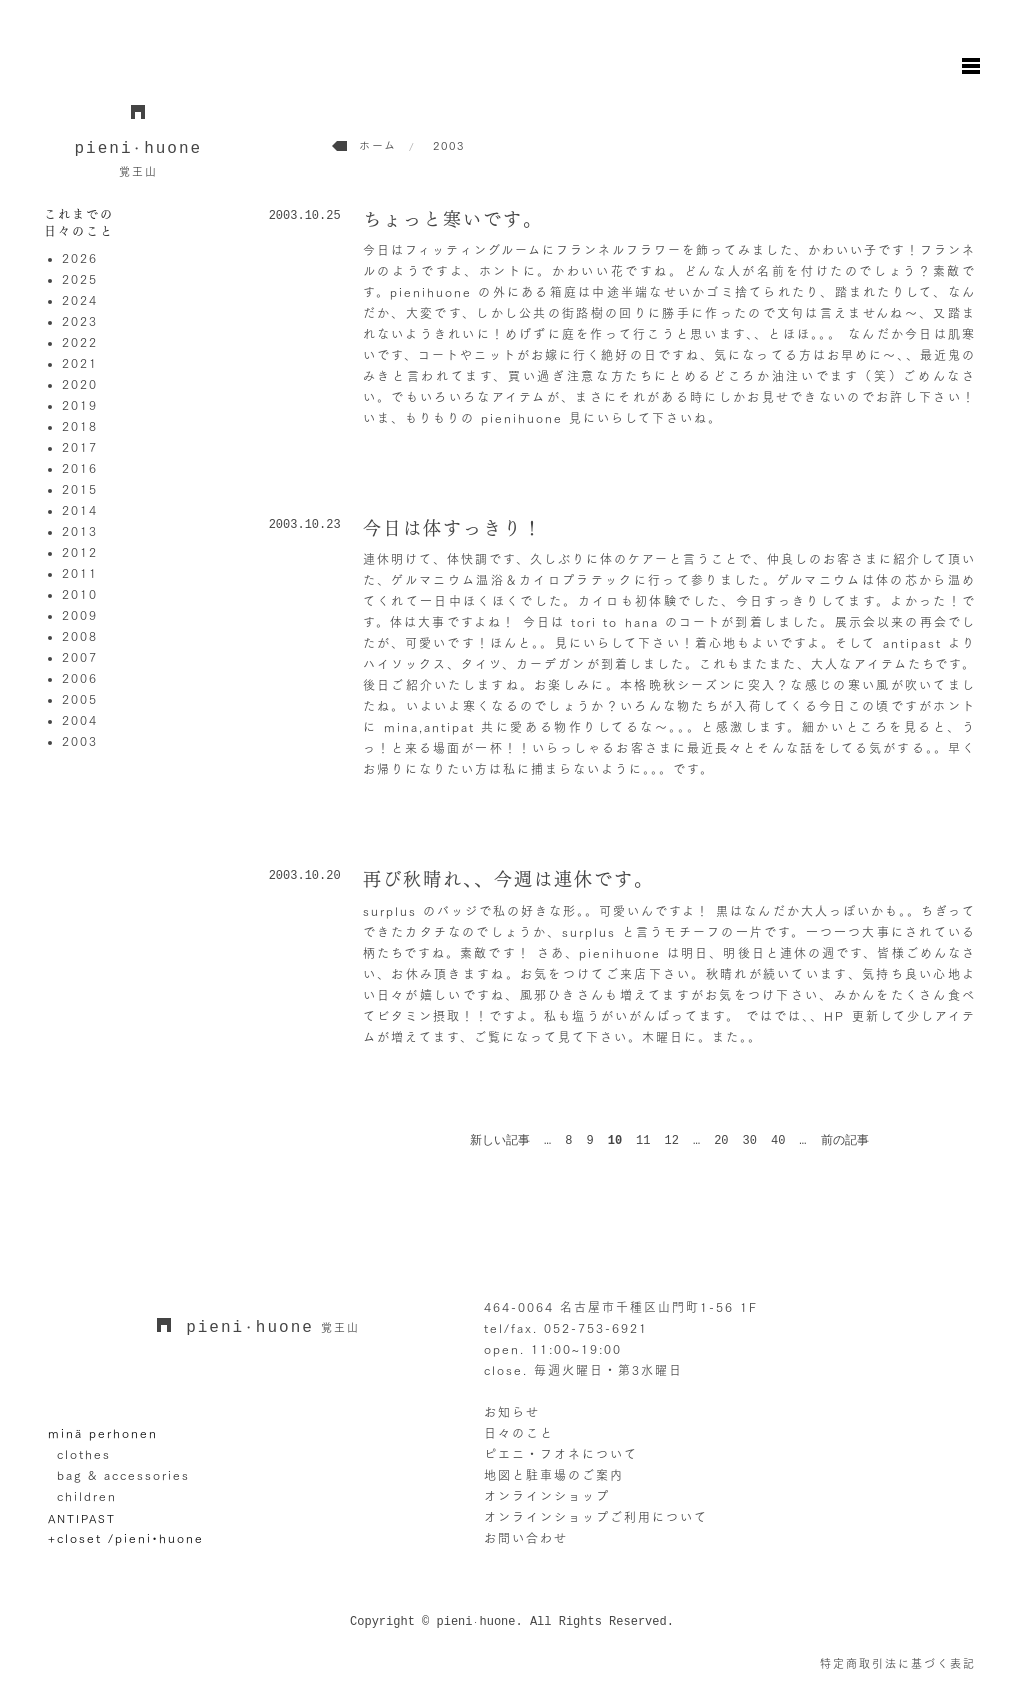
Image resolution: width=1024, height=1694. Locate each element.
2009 (80, 615)
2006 (80, 678)
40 (778, 1141)
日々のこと (519, 1433)
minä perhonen (103, 1433)
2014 (80, 510)
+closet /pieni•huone (126, 1538)
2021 (80, 363)
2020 (80, 384)
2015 (80, 489)
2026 (80, 258)
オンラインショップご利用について (596, 1517)
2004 (80, 720)
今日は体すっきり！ (453, 528)
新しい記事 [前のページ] (500, 1141)
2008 (80, 636)
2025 (80, 279)
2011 (80, 573)
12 (672, 1141)
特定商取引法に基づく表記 (898, 1663)
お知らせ (512, 1412)
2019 (80, 405)
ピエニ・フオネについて (561, 1454)
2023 (80, 321)
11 (643, 1141)
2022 (80, 342)
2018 (80, 426)
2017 (80, 447)
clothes (84, 1454)
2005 (80, 699)
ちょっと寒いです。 (453, 219)
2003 (80, 741)
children (87, 1496)
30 (750, 1141)
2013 (80, 531)
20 (721, 1141)
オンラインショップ (547, 1496)
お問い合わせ (526, 1538)
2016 (80, 468)
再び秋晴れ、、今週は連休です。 (508, 879)
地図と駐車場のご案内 (554, 1475)
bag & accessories (123, 1475)
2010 (80, 594)
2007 (80, 657)
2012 (80, 552)
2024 (80, 300)
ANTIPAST (82, 1517)
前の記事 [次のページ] (845, 1141)
